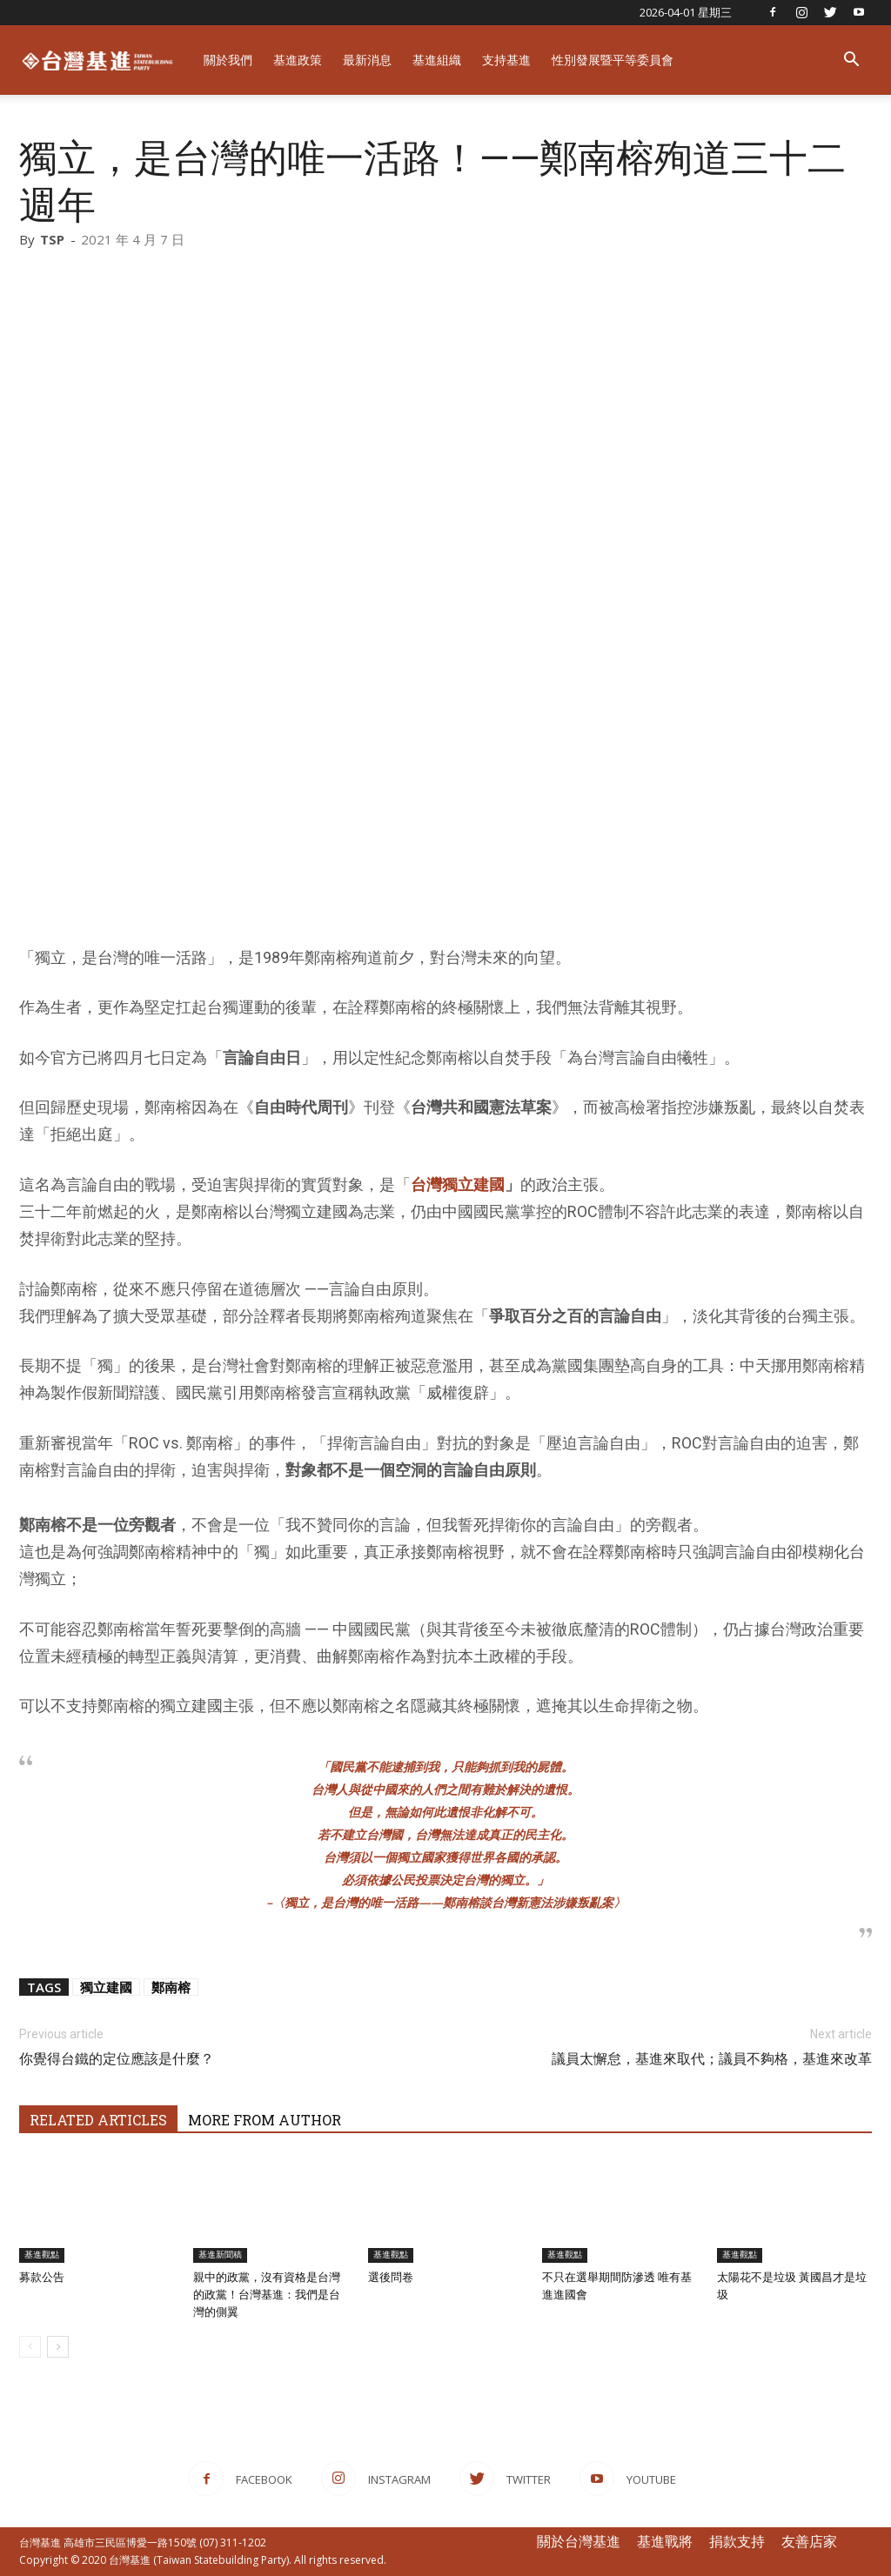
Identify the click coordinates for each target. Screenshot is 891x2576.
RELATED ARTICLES (98, 2120)
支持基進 (506, 59)
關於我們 (228, 59)
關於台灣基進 (578, 2541)
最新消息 (367, 59)
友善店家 (809, 2541)
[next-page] (58, 2347)
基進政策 (297, 59)
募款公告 (41, 2277)
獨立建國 (106, 1987)
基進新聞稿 (220, 2254)
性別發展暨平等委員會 (612, 59)
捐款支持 (737, 2541)
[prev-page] (30, 2347)
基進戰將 (665, 2541)
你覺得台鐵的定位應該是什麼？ (116, 2059)
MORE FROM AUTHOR (264, 2120)
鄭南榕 (171, 1987)
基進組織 (436, 59)
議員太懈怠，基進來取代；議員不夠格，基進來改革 (712, 2059)
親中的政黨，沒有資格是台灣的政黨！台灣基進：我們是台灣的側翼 (266, 2294)
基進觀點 (41, 2254)
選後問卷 (390, 2277)
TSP (52, 239)
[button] (851, 61)
